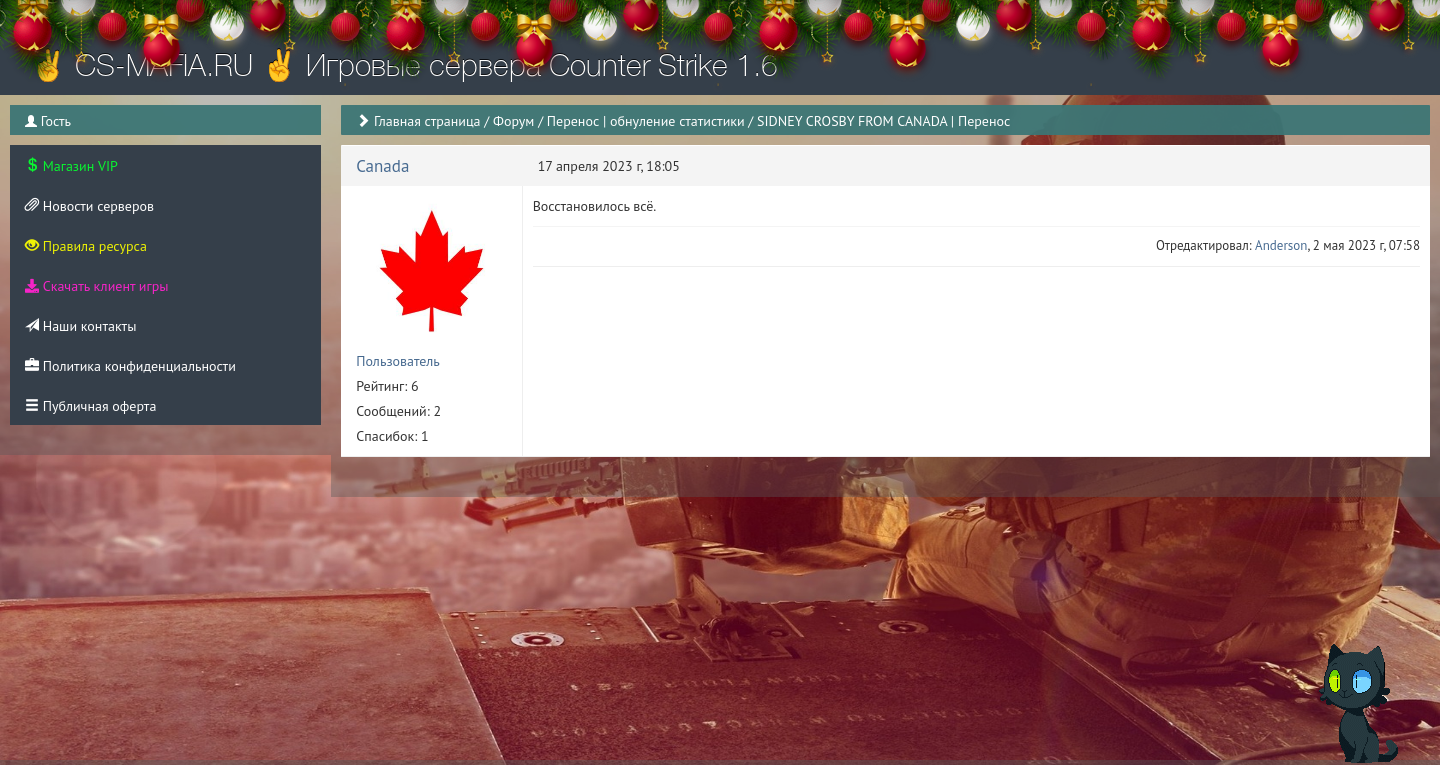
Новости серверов (89, 206)
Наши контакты (80, 326)
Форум (513, 121)
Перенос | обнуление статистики (646, 121)
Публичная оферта (90, 406)
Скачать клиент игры (96, 286)
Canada (382, 166)
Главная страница (427, 121)
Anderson (1281, 245)
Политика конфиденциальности (130, 366)
